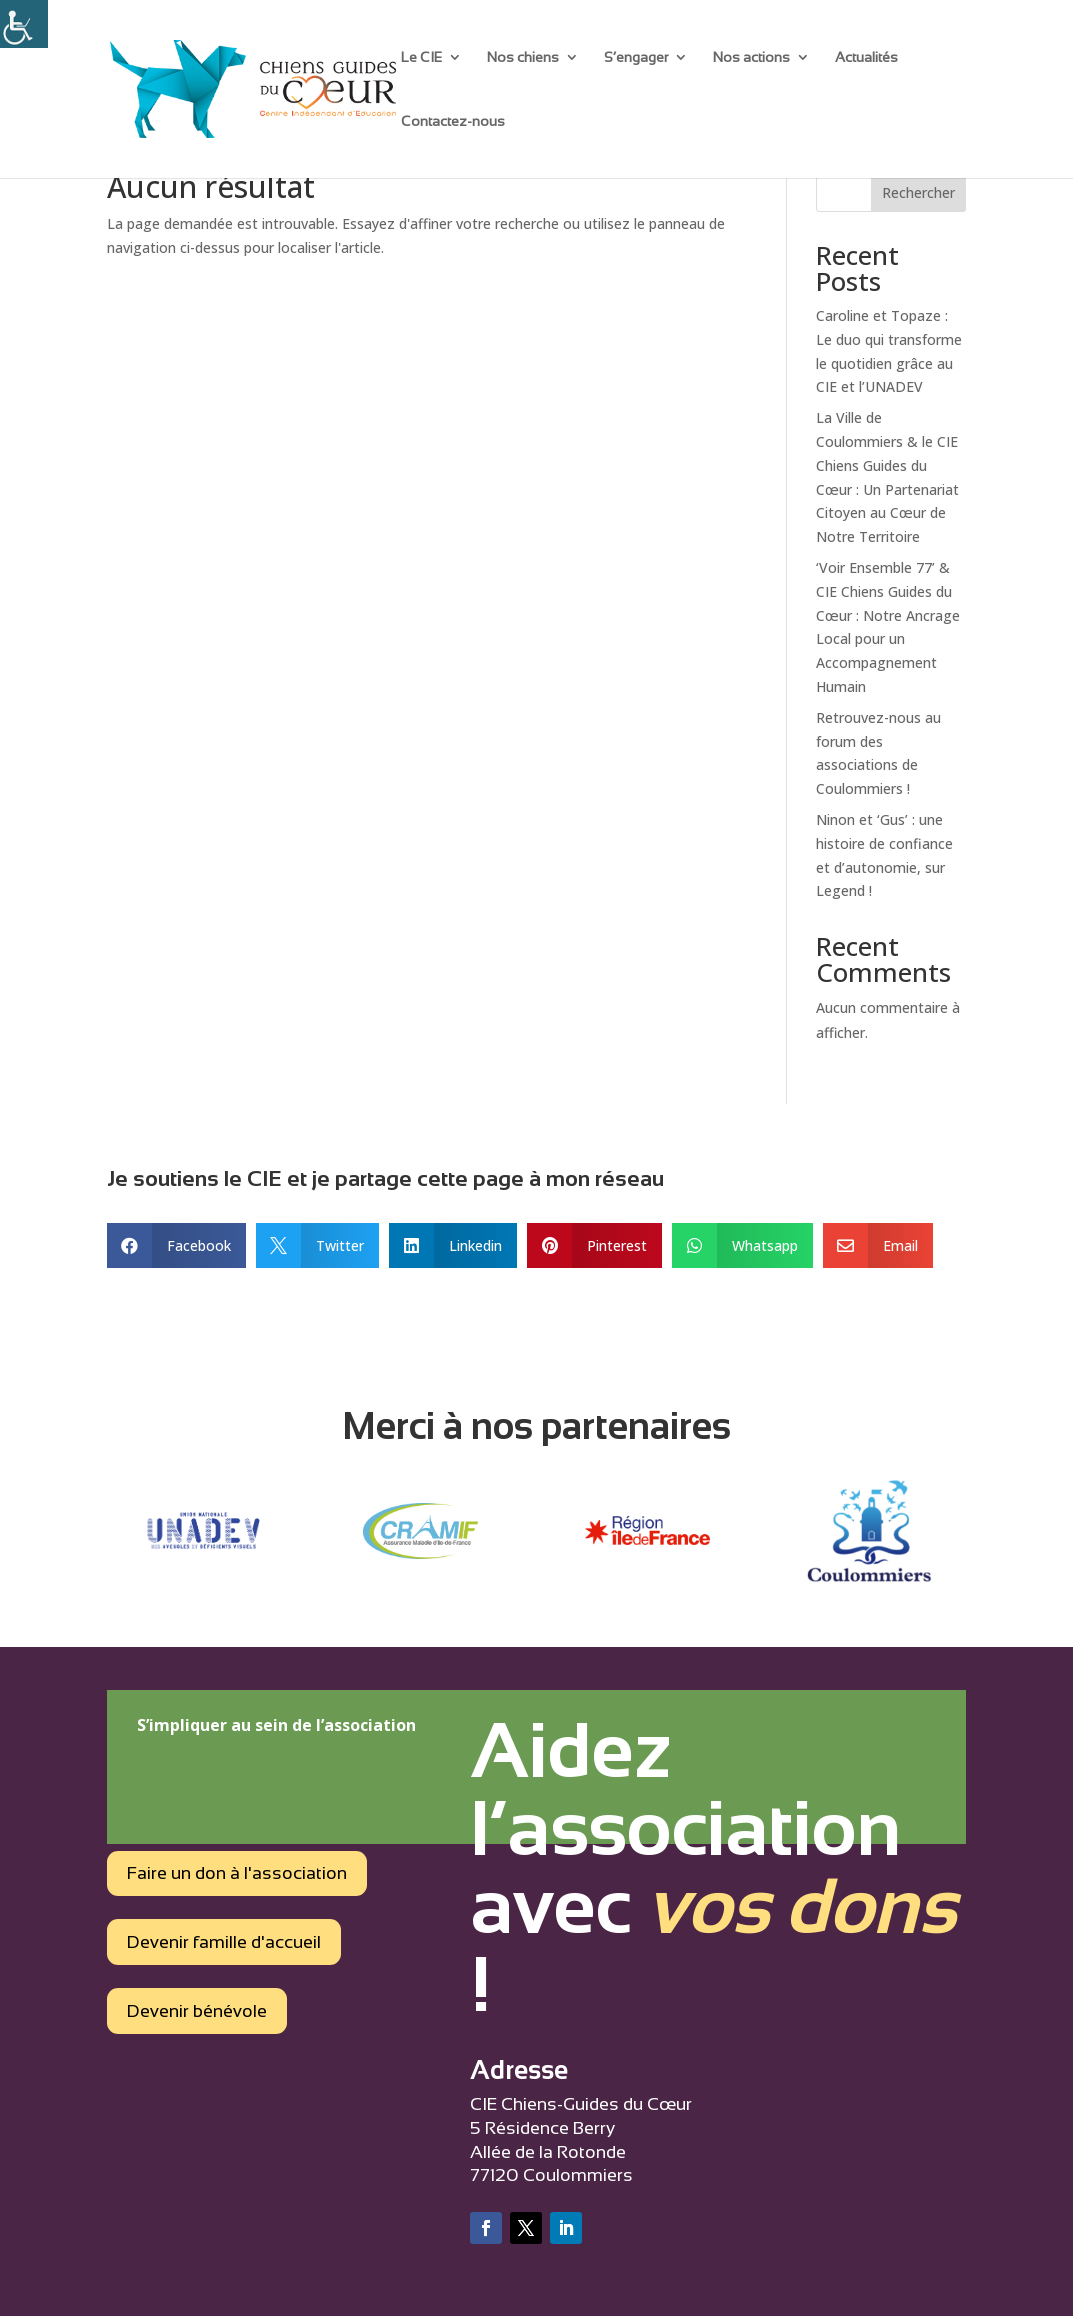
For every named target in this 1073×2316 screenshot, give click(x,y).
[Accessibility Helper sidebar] (24, 24)
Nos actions (751, 57)
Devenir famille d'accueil (224, 1942)
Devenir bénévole (197, 2011)
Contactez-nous (453, 121)
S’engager (636, 57)
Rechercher (918, 192)
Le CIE (421, 57)
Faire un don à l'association (237, 1873)
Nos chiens (523, 57)
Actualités (866, 57)
